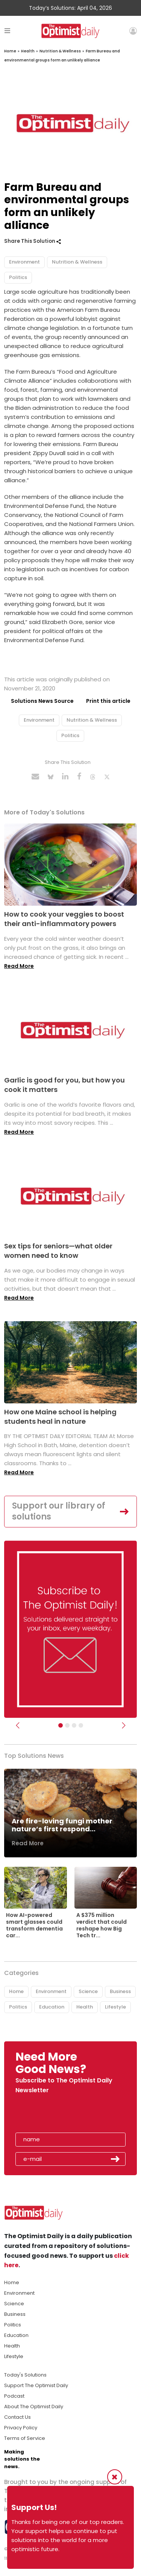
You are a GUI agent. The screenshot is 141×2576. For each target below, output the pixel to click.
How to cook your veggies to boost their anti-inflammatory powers (64, 918)
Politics (18, 277)
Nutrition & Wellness (60, 51)
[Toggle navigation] (7, 31)
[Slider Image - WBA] (67, 1725)
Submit (115, 2159)
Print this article (108, 701)
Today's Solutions (25, 2374)
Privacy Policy (20, 2427)
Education (51, 2006)
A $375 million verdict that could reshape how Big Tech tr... (101, 1925)
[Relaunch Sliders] (81, 1725)
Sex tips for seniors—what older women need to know (58, 1250)
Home (10, 51)
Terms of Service (24, 2438)
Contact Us (17, 2417)
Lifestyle (115, 2006)
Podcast (14, 2396)
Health (28, 51)
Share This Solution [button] (32, 241)
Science (88, 1991)
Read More (19, 966)
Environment (24, 261)
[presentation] (59, 2115)
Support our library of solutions (58, 1511)
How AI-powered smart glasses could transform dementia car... (34, 1925)
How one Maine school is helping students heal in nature (60, 1416)
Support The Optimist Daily (36, 2385)
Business (120, 1991)
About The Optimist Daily (33, 2406)
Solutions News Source (42, 701)
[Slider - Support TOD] (74, 1725)
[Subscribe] (60, 1725)
